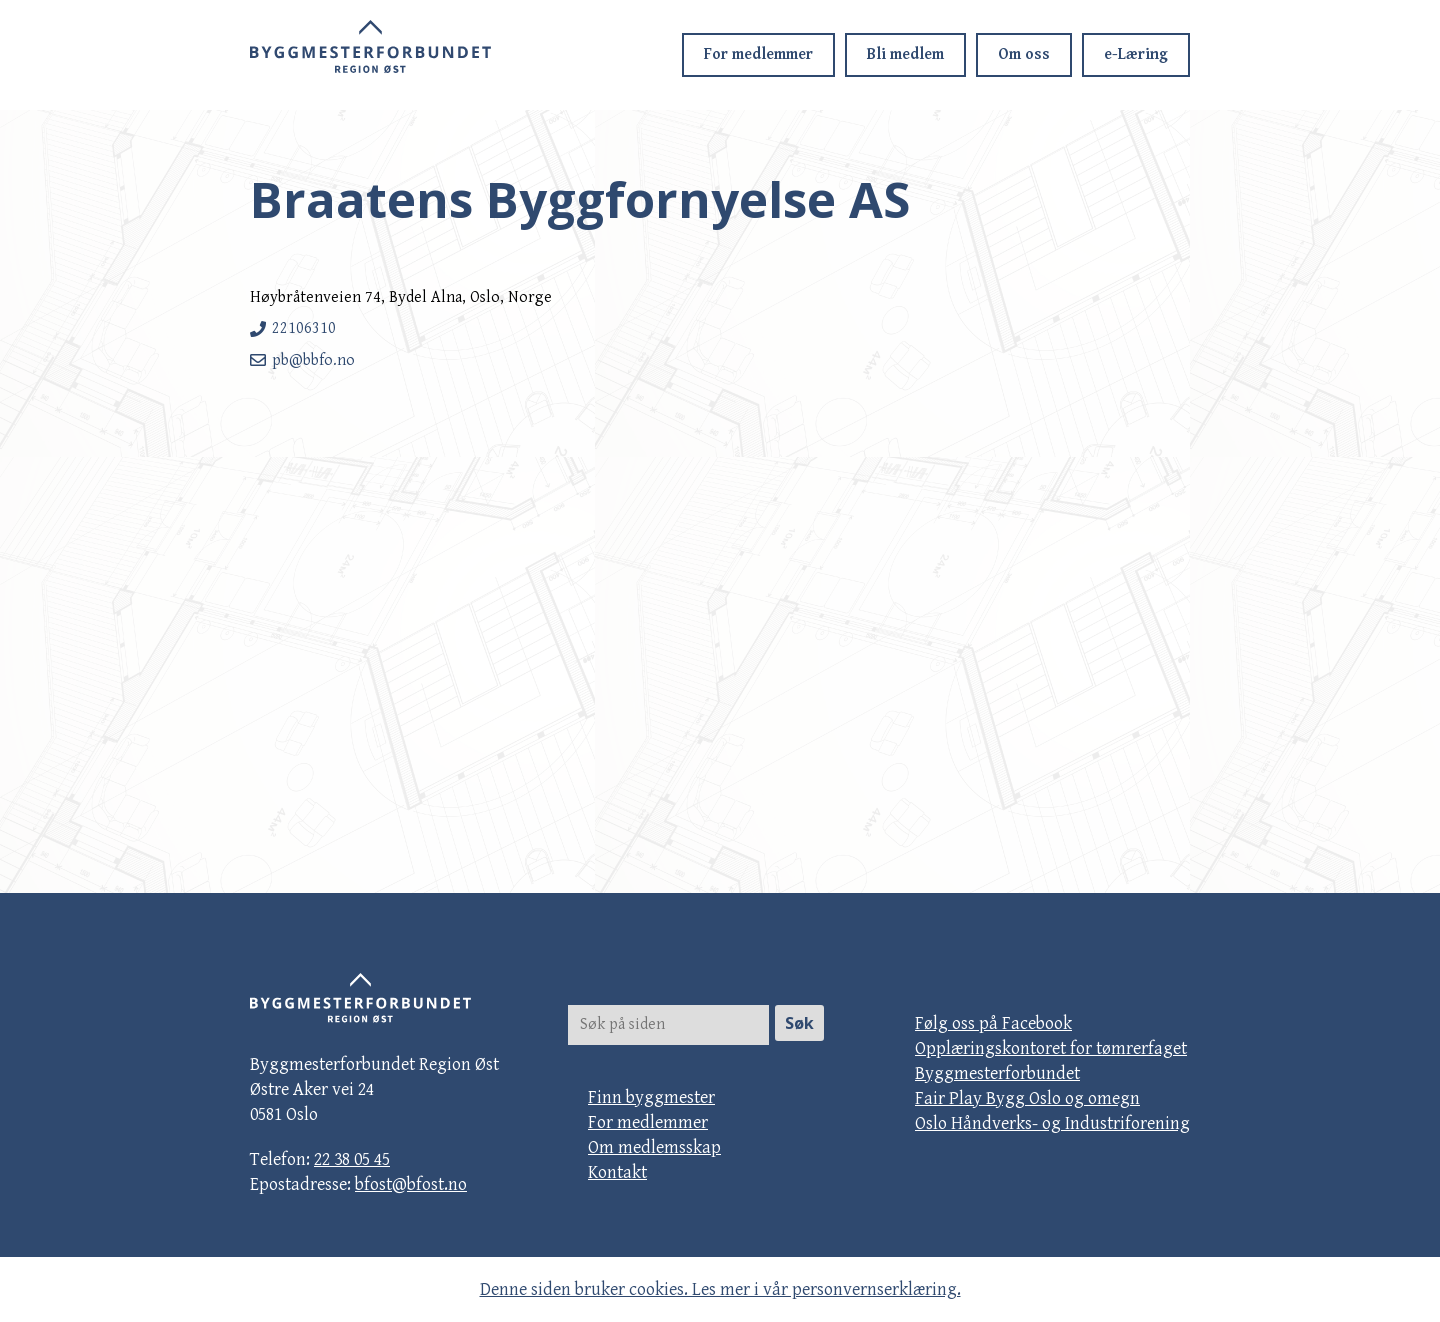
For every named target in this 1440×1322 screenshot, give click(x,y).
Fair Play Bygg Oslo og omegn (1027, 1098)
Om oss (1024, 54)
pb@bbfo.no (313, 360)
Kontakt (617, 1172)
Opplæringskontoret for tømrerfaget (1051, 1048)
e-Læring (1136, 54)
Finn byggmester (651, 1097)
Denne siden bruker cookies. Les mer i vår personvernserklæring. (720, 1289)
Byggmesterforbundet (997, 1073)
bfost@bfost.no (411, 1184)
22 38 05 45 (352, 1159)
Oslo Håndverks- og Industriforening (1052, 1123)
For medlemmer (758, 54)
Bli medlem (905, 54)
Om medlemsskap (654, 1147)
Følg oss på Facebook (993, 1023)
